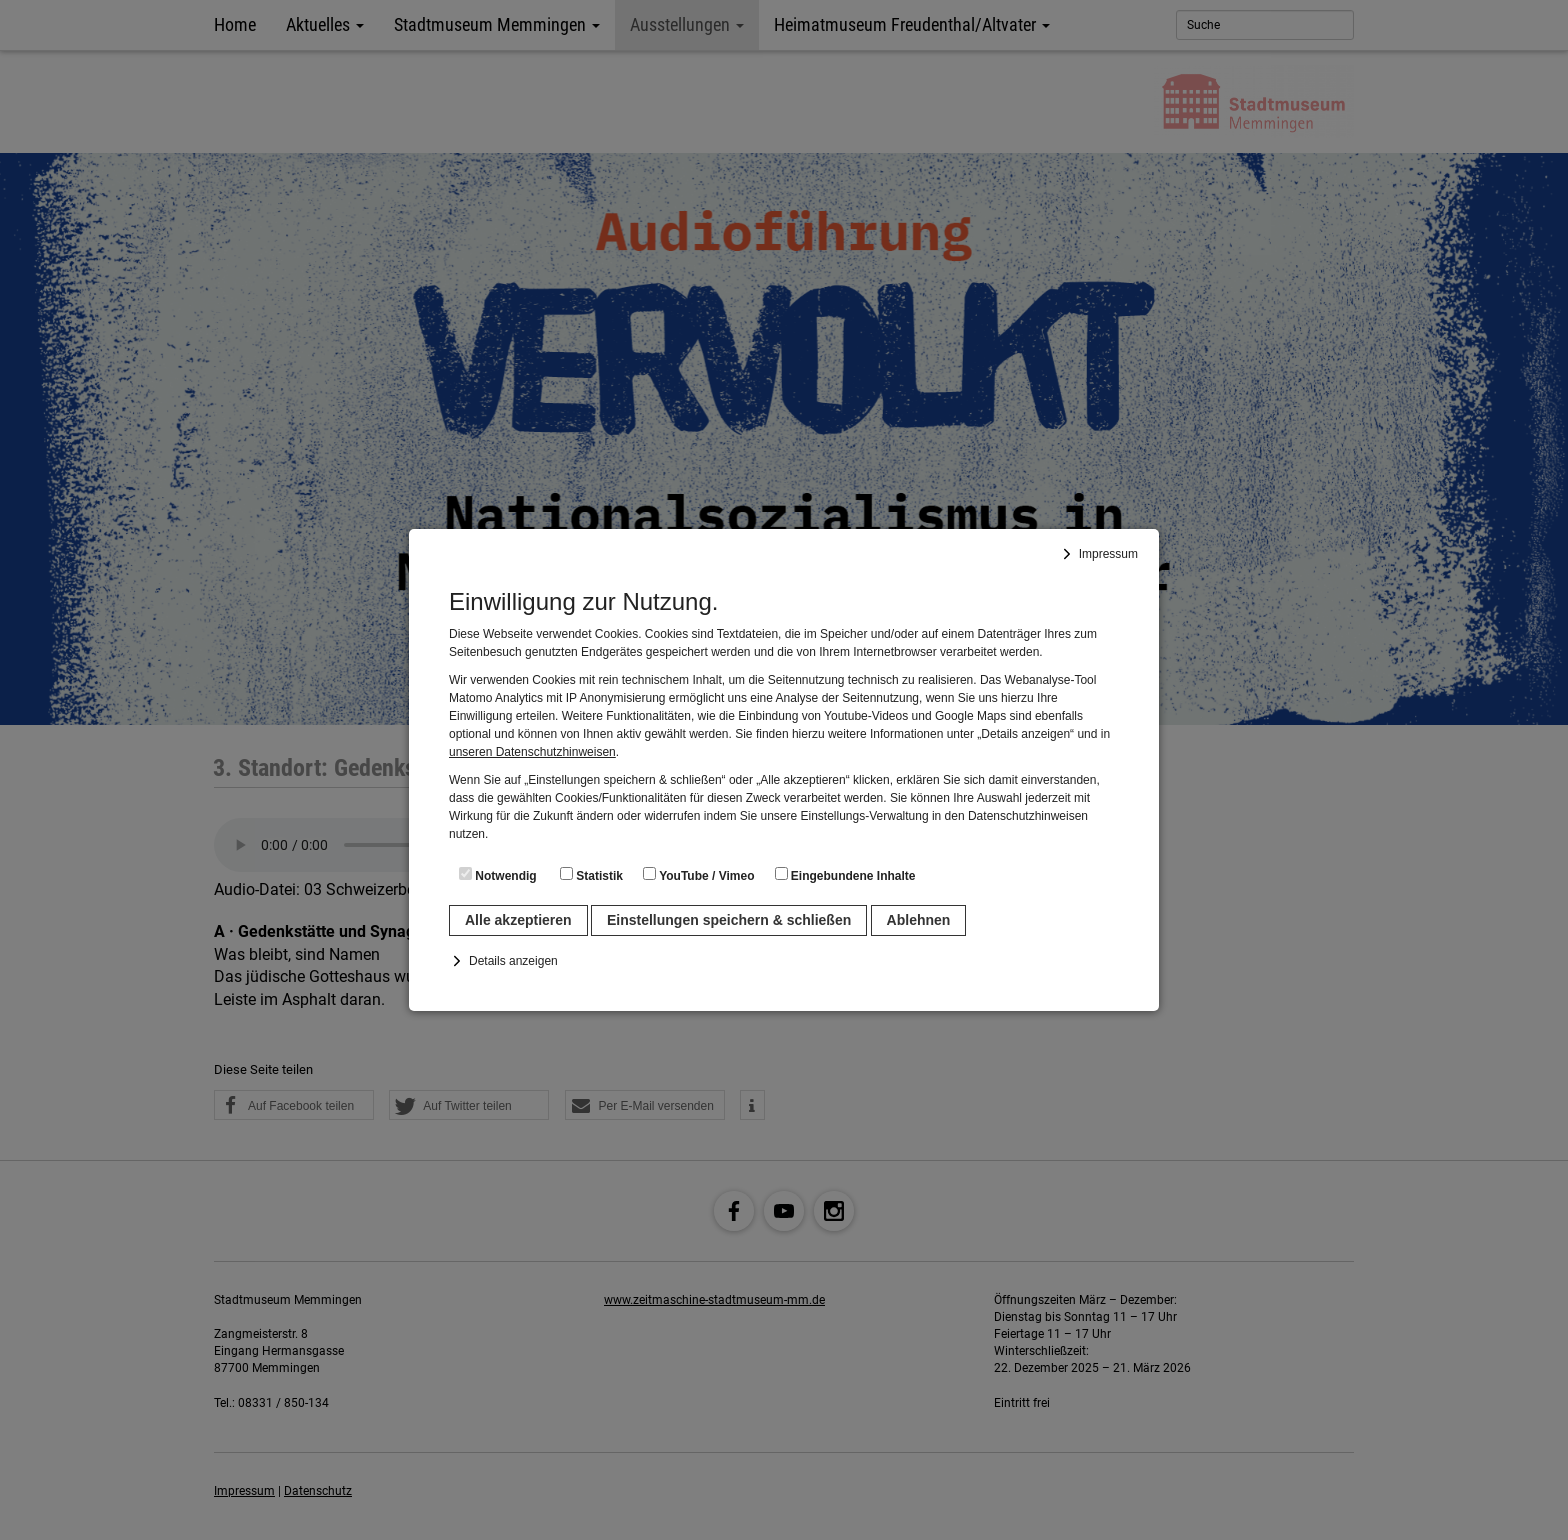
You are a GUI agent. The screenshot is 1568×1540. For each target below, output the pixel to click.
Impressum (1108, 554)
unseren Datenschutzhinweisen (532, 752)
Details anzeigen (513, 961)
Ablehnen (919, 920)
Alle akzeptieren (518, 920)
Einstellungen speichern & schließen (729, 920)
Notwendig (498, 875)
